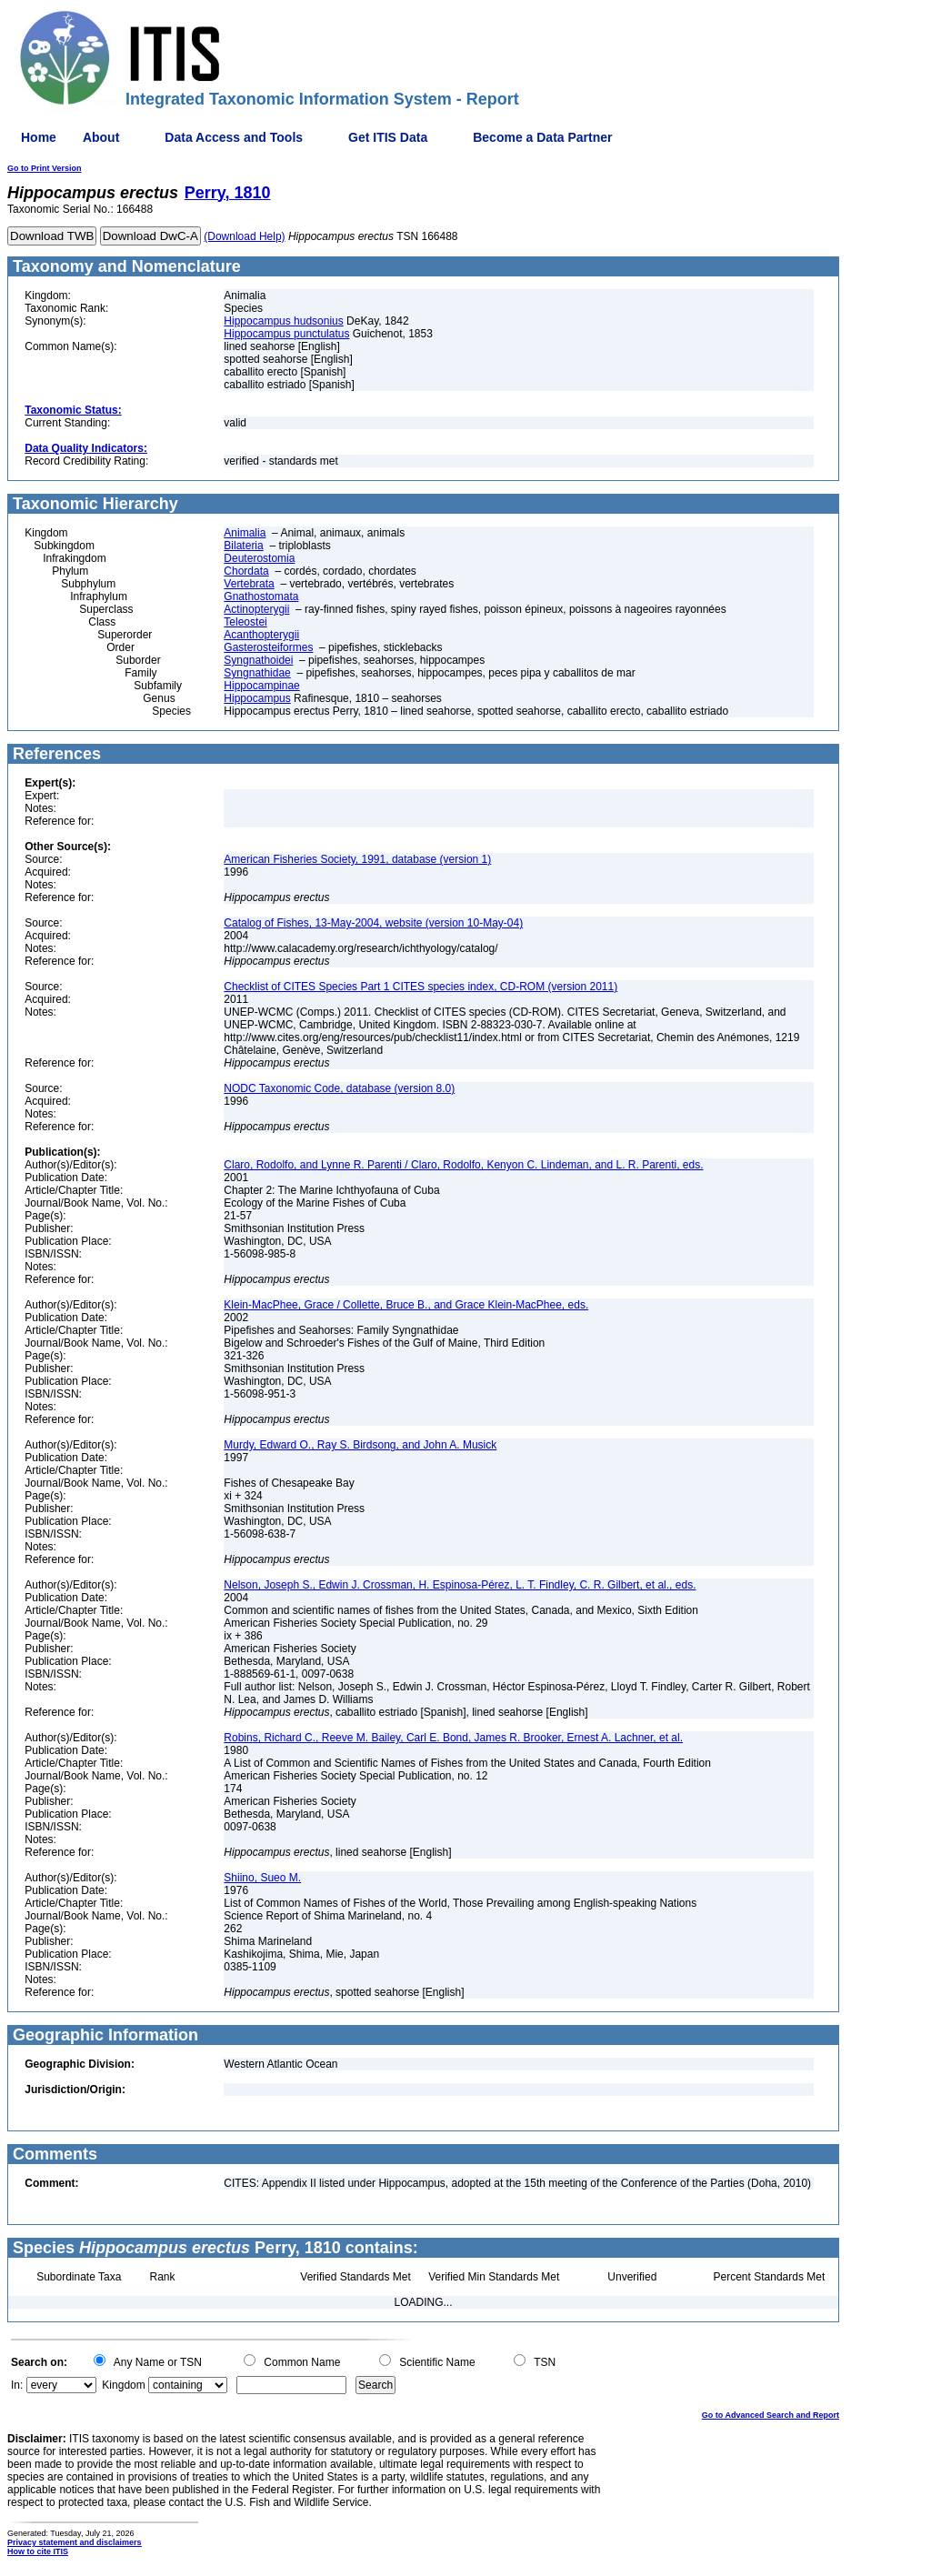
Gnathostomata (261, 596)
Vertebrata (249, 583)
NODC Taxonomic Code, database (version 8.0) (339, 1088)
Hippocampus (257, 698)
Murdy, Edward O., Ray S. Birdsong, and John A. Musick (360, 1444)
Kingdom (123, 2385)
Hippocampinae (261, 685)
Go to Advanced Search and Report (770, 2415)
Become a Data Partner (542, 137)
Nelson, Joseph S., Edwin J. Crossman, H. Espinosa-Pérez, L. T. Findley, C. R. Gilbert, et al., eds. (460, 1585)
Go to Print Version (44, 168)
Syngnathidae (257, 673)
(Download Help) (244, 236)
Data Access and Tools (234, 137)
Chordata (246, 571)
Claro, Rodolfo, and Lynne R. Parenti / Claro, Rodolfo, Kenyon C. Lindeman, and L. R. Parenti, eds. (463, 1164)
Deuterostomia (259, 558)
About (101, 137)
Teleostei (245, 622)
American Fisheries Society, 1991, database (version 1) (357, 859)
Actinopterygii (256, 609)
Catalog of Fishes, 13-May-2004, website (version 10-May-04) (373, 923)
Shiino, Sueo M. (262, 1877)
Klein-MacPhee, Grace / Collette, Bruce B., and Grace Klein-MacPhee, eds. (406, 1304)
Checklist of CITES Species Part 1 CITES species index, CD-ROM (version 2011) (420, 986)
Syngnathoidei (258, 660)
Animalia (244, 532)
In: (17, 2385)
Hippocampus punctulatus (286, 333)
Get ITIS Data (387, 137)
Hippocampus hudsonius (283, 321)
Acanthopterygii (261, 634)
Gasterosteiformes (268, 647)
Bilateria (243, 545)
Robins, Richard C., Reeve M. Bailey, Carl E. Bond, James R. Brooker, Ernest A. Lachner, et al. (453, 1737)
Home (38, 137)
